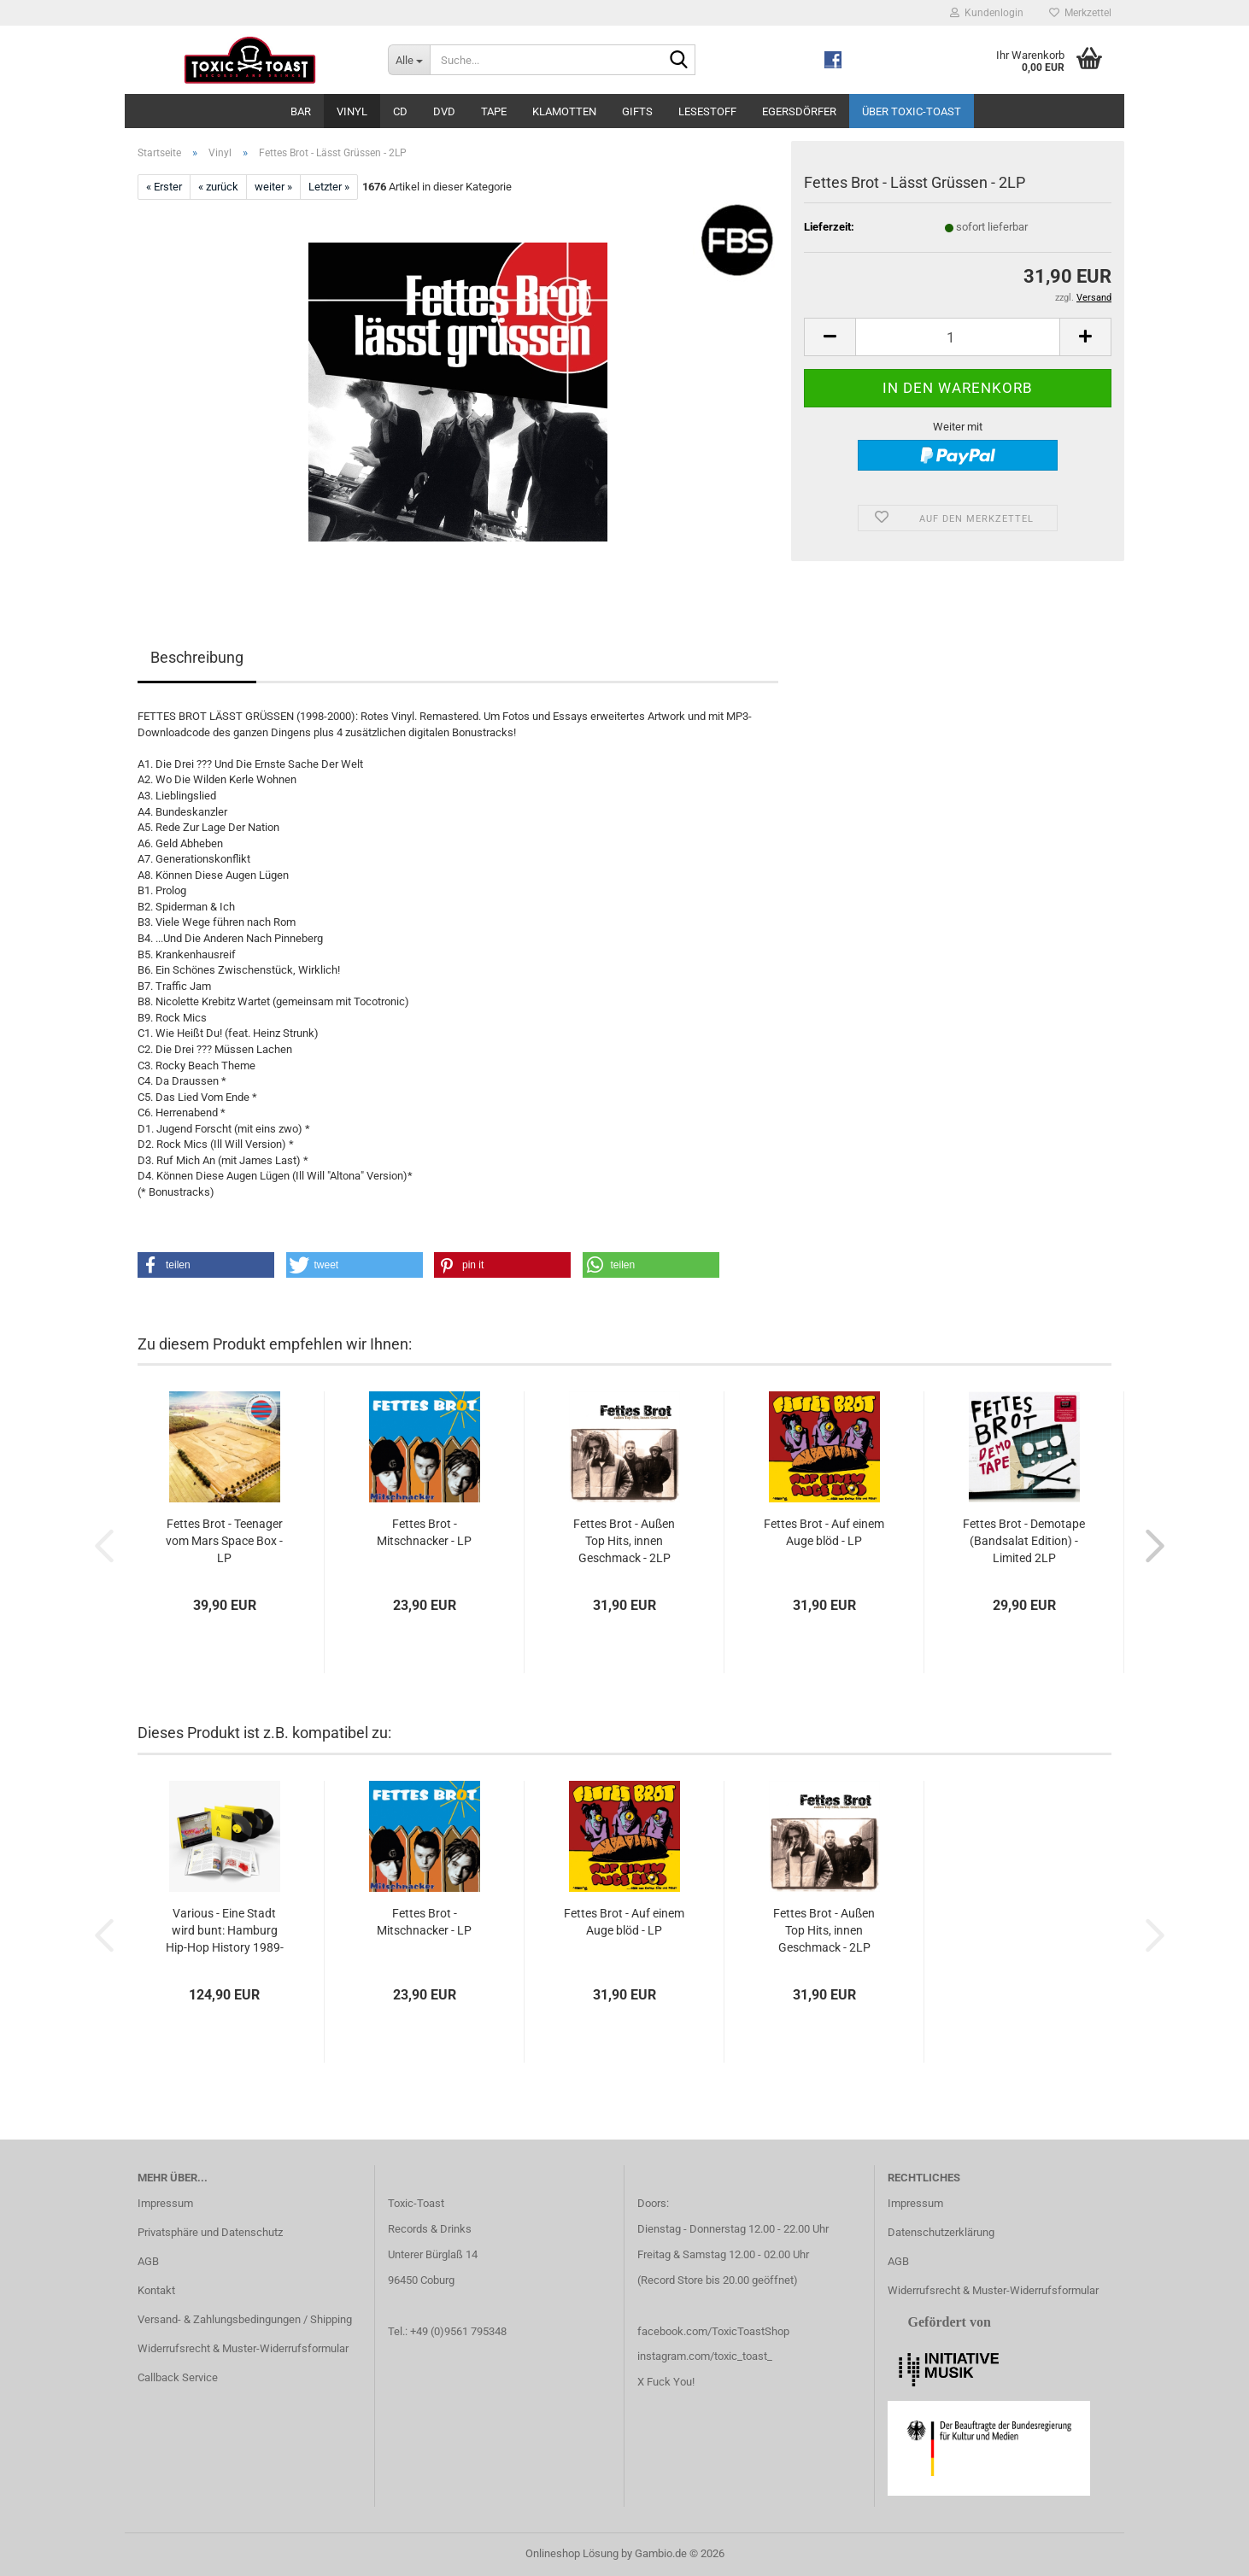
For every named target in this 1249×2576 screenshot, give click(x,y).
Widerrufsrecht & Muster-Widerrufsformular (243, 2348)
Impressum (165, 2203)
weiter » (273, 186)
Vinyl (352, 111)
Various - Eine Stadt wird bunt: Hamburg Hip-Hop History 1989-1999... (225, 1931)
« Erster (164, 186)
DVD (444, 111)
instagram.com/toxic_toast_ (704, 2356)
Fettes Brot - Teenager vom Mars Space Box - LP (224, 1541)
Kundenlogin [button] (986, 13)
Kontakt (156, 2290)
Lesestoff (707, 111)
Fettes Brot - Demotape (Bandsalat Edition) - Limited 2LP (1024, 1541)
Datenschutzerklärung (941, 2232)
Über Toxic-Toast (911, 111)
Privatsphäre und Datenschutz (210, 2232)
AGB (148, 2261)
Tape (494, 111)
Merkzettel (1080, 13)
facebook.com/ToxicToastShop (713, 2331)
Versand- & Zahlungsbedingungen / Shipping (245, 2319)
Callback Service (178, 2377)
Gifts (637, 111)
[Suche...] (409, 59)
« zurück (218, 186)
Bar (300, 111)
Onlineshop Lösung (572, 2553)
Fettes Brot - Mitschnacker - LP (424, 1532)
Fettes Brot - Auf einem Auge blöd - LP (824, 1532)
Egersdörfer (799, 111)
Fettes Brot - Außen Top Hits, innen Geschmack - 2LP (624, 1541)
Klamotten (564, 111)
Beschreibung (196, 657)
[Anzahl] (957, 337)
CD (400, 111)
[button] (829, 337)
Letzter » (328, 186)
